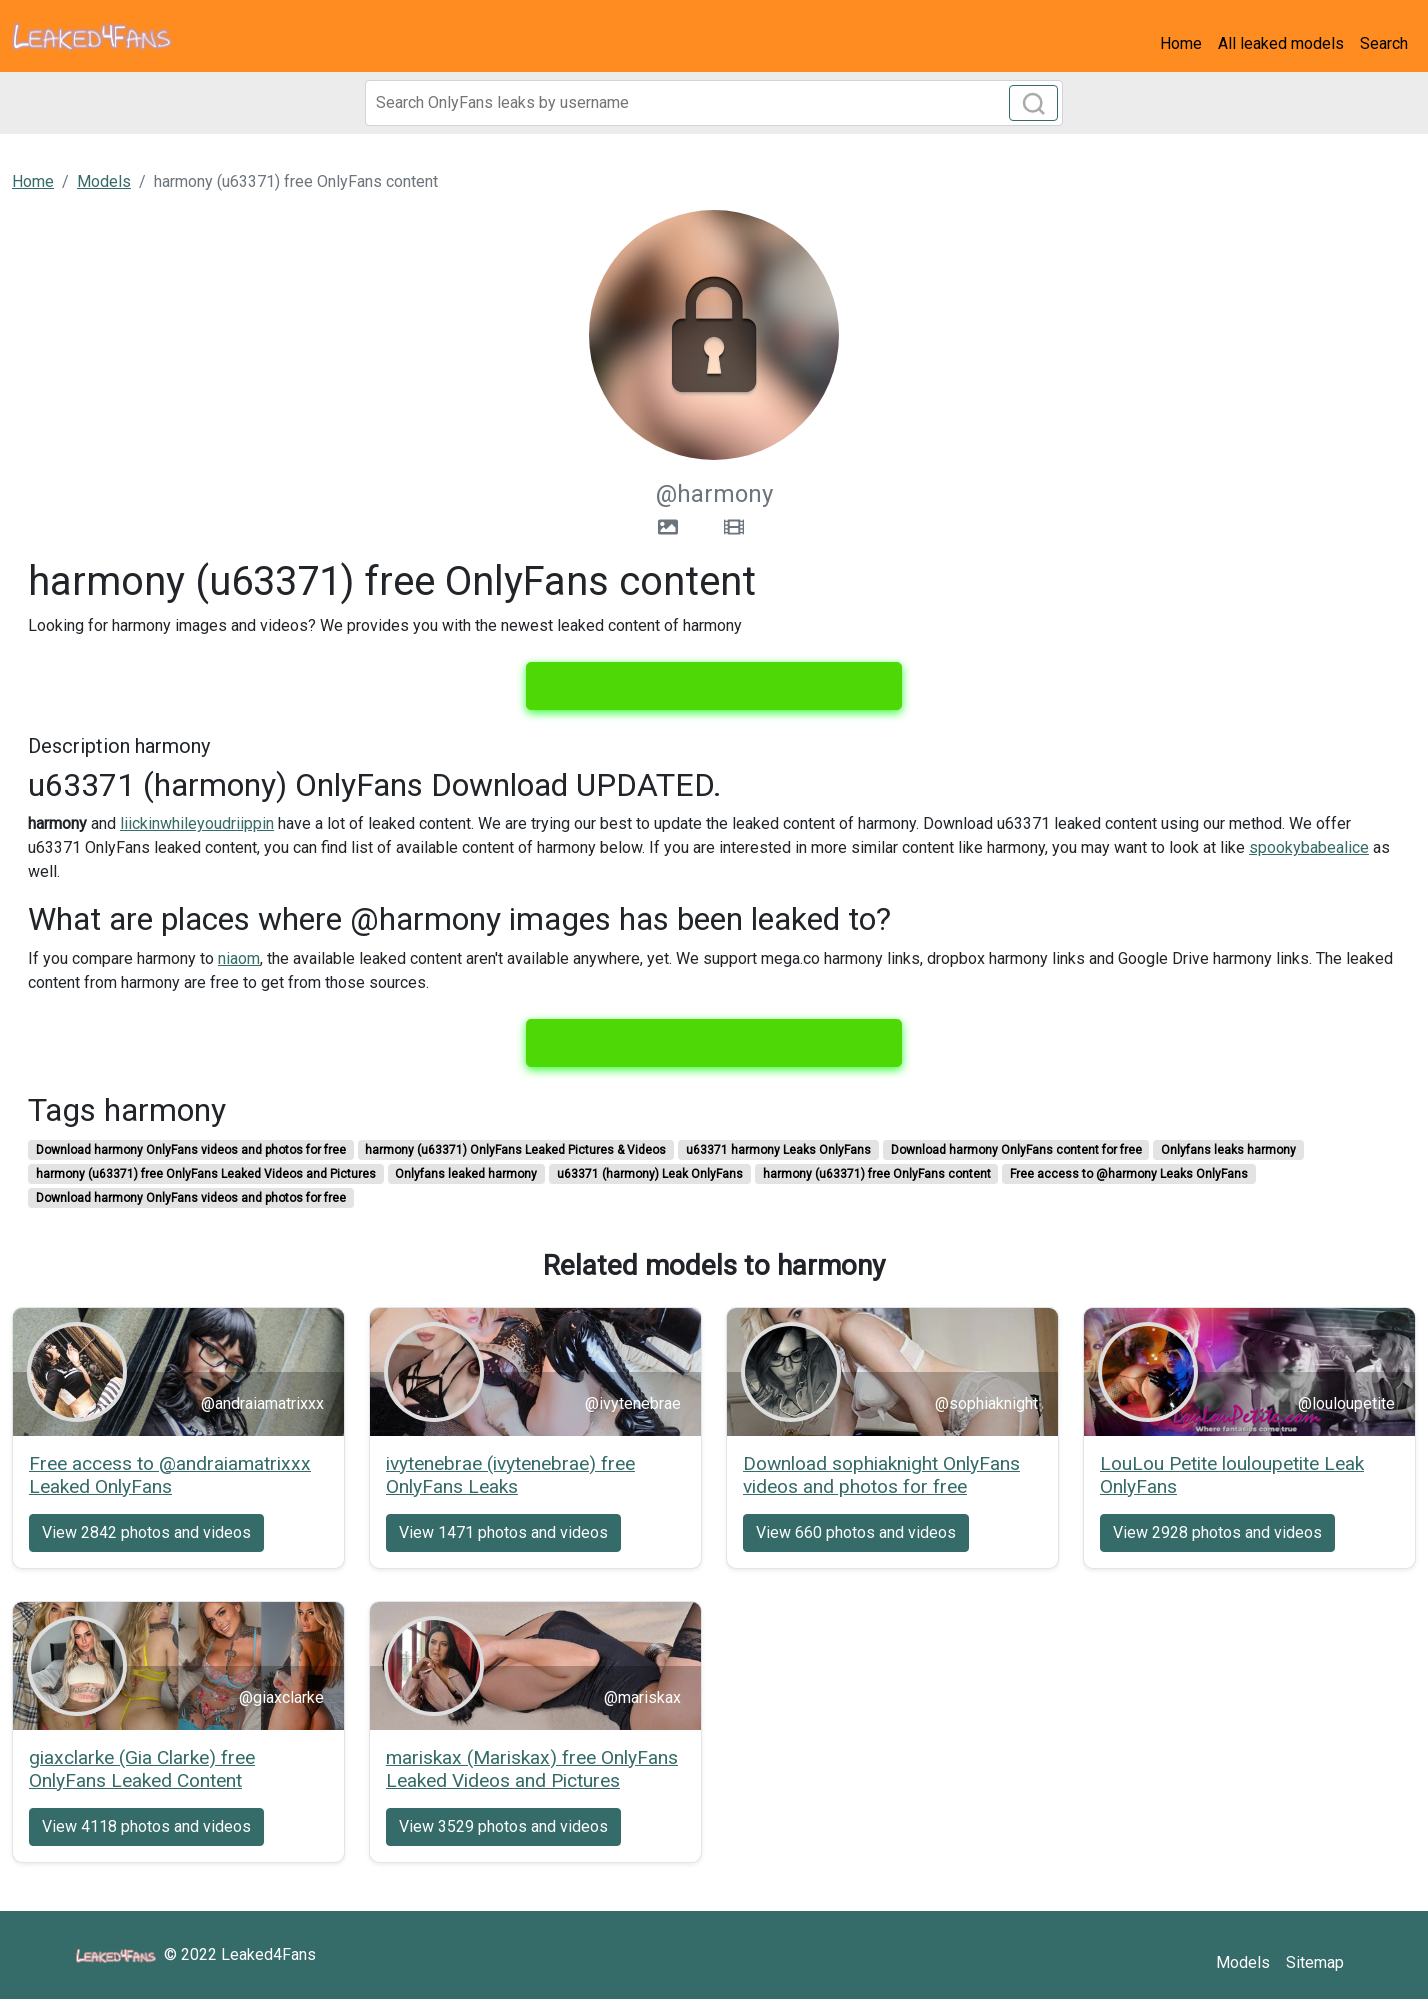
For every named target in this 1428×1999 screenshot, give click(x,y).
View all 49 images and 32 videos (714, 686)
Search (1384, 43)
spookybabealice (1309, 847)
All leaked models (1281, 43)
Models (1243, 1962)
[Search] (714, 103)
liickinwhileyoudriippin (197, 823)
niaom (239, 958)
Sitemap (1315, 1962)
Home (1181, 43)
